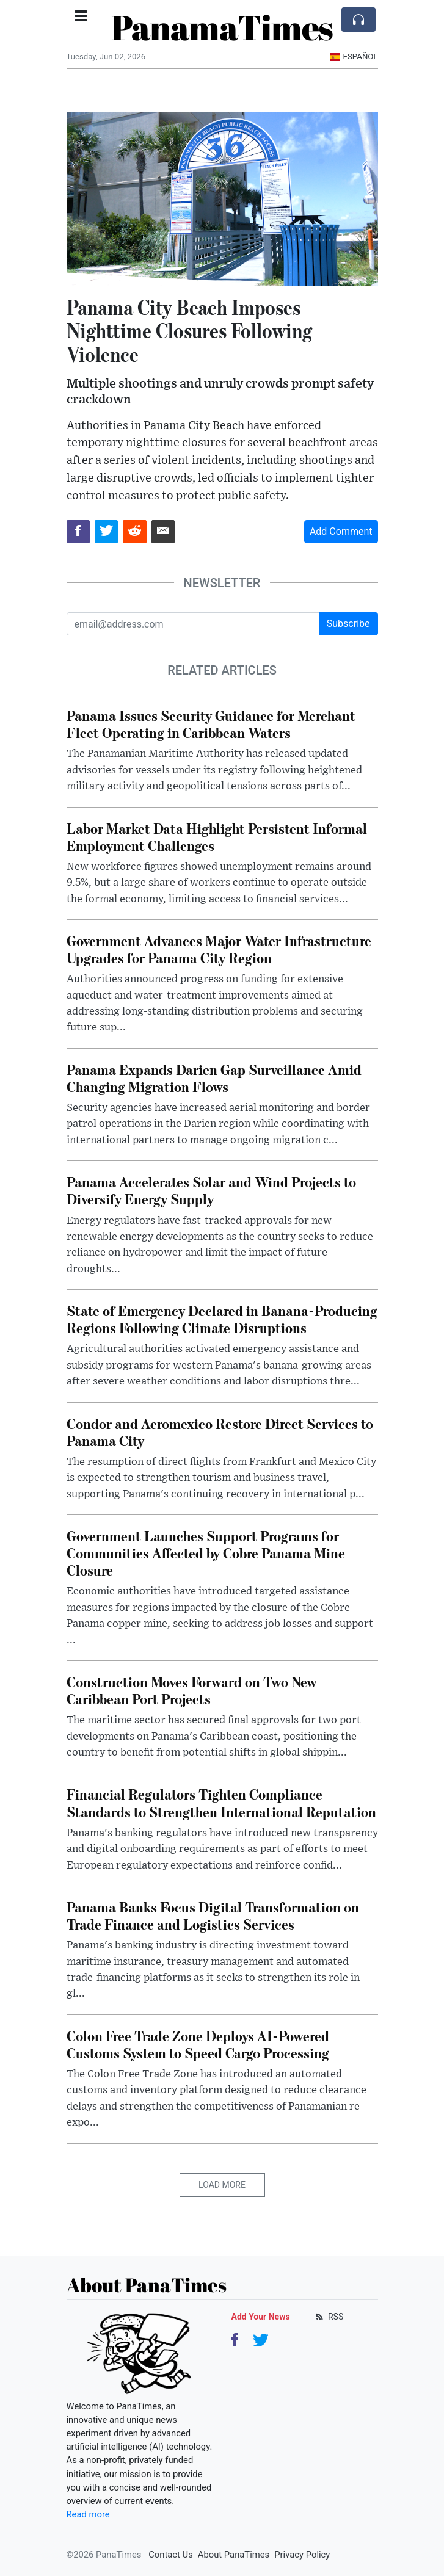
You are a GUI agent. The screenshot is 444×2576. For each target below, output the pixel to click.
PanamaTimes (222, 27)
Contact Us (170, 2554)
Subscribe (348, 623)
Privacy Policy (302, 2554)
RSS (329, 2316)
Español (354, 56)
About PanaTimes (233, 2554)
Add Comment (341, 531)
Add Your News (260, 2316)
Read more (88, 2514)
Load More (222, 2185)
